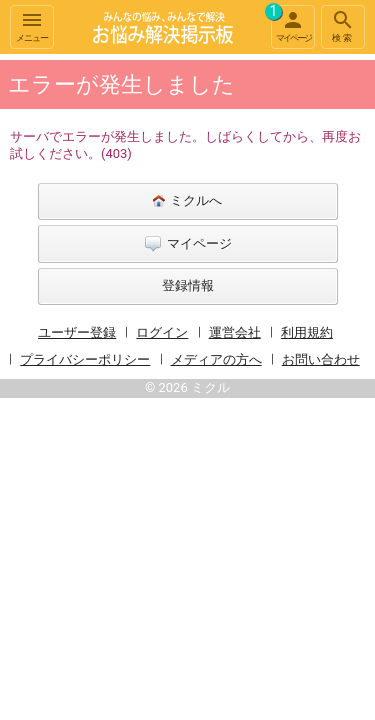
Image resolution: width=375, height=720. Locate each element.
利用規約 (307, 332)
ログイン (162, 332)
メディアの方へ (216, 359)
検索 (343, 25)
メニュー (32, 25)
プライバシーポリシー (85, 359)
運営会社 (235, 332)
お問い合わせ (321, 359)
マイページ (291, 24)
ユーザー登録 (77, 332)
